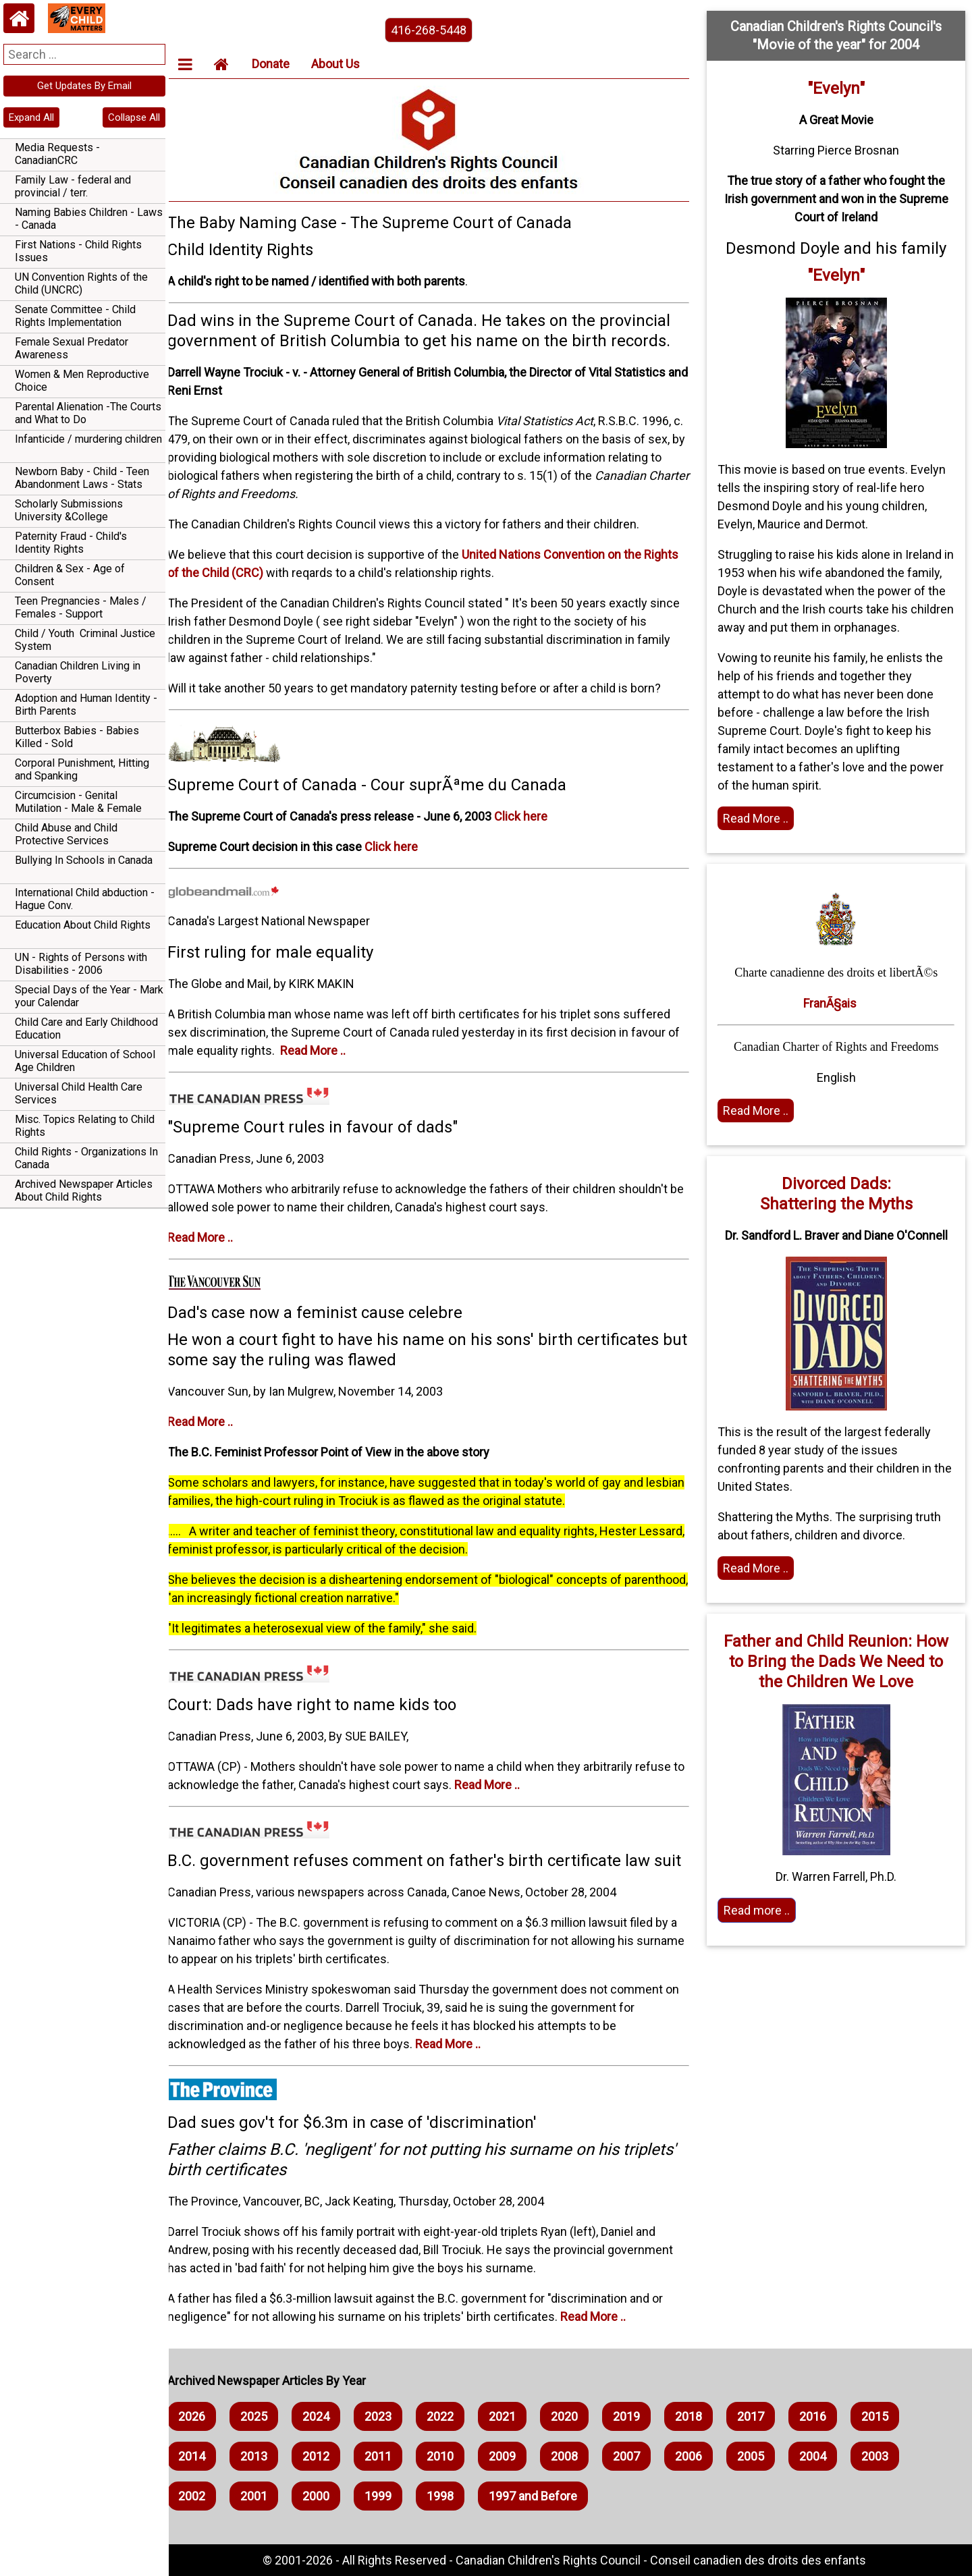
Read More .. (325, 1050)
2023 (390, 2416)
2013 (265, 2456)
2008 (576, 2456)
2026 (203, 2416)
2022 (452, 2416)
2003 (886, 2456)
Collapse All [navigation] (134, 117)
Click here (533, 816)
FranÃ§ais (832, 1003)
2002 (203, 2496)
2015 (886, 2416)
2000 (328, 2496)
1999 (390, 2496)
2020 (576, 2416)
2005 (762, 2456)
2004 (824, 2456)
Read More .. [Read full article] (759, 818)
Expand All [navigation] (31, 117)
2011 (390, 2456)
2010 (452, 2456)
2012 (328, 2456)
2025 (265, 2416)
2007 (638, 2456)
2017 (762, 2416)
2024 (328, 2416)
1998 (452, 2496)
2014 (203, 2456)
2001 (265, 2496)
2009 (514, 2456)
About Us (347, 64)
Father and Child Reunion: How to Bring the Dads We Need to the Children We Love (838, 1661)
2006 (700, 2456)
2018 (700, 2416)
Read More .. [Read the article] (759, 1110)
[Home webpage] (18, 18)
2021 (514, 2416)
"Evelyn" (838, 88)
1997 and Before (545, 2496)
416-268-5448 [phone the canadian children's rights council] (437, 30)
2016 (824, 2416)
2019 (638, 2416)
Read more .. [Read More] (761, 1910)
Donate (283, 64)
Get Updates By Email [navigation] (84, 86)
